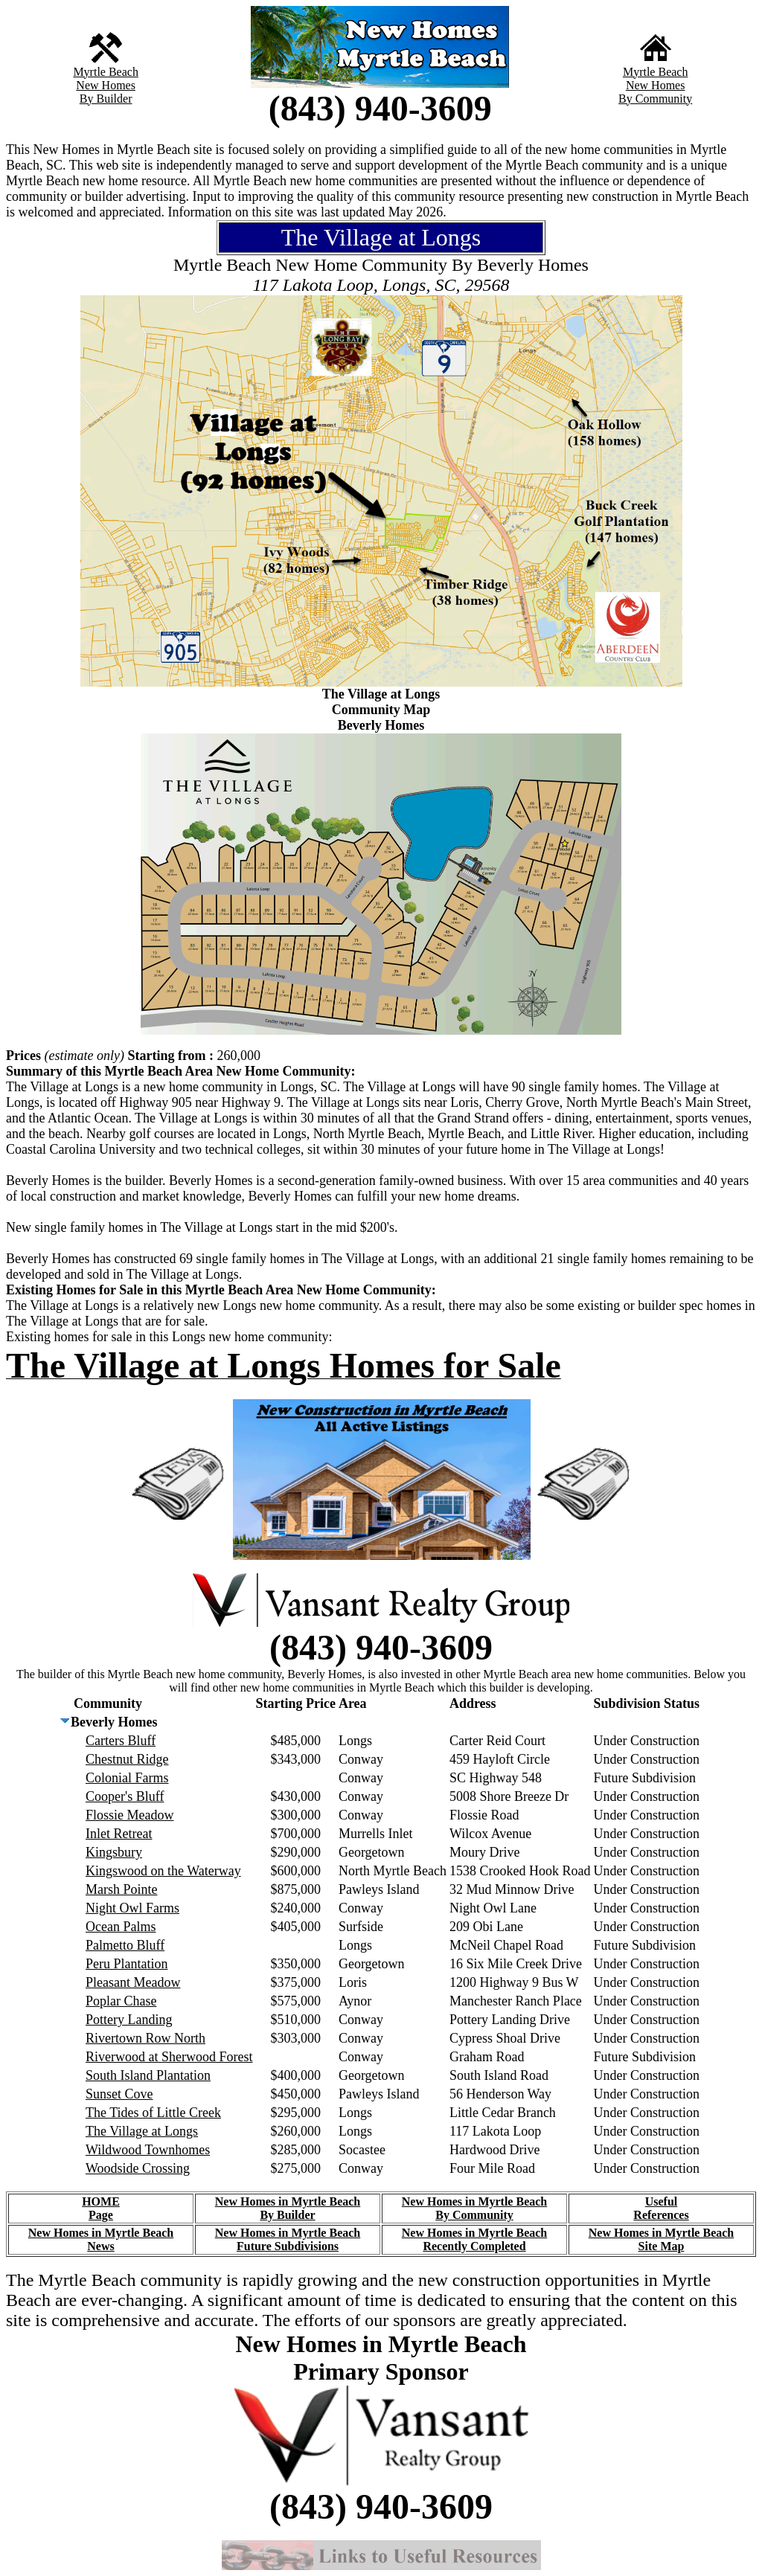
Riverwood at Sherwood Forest (169, 2056)
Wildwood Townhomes (148, 2149)
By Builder (106, 98)
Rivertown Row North (145, 2038)
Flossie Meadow (130, 1815)
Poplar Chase (121, 2001)
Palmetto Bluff (125, 1945)
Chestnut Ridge (127, 1759)
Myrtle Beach (105, 71)
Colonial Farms (127, 1777)
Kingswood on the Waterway (163, 1870)
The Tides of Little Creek (153, 2112)
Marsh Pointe (122, 1889)
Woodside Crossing (138, 2168)
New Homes (105, 85)
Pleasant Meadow (133, 1982)
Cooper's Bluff (125, 1796)
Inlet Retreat (119, 1833)
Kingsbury (114, 1852)
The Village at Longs (142, 2131)
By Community (655, 98)
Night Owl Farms (132, 1908)
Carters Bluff (121, 1740)
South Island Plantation (148, 2075)
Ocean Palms (121, 1926)
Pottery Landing (129, 2019)
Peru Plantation (127, 1963)
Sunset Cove (119, 2094)
